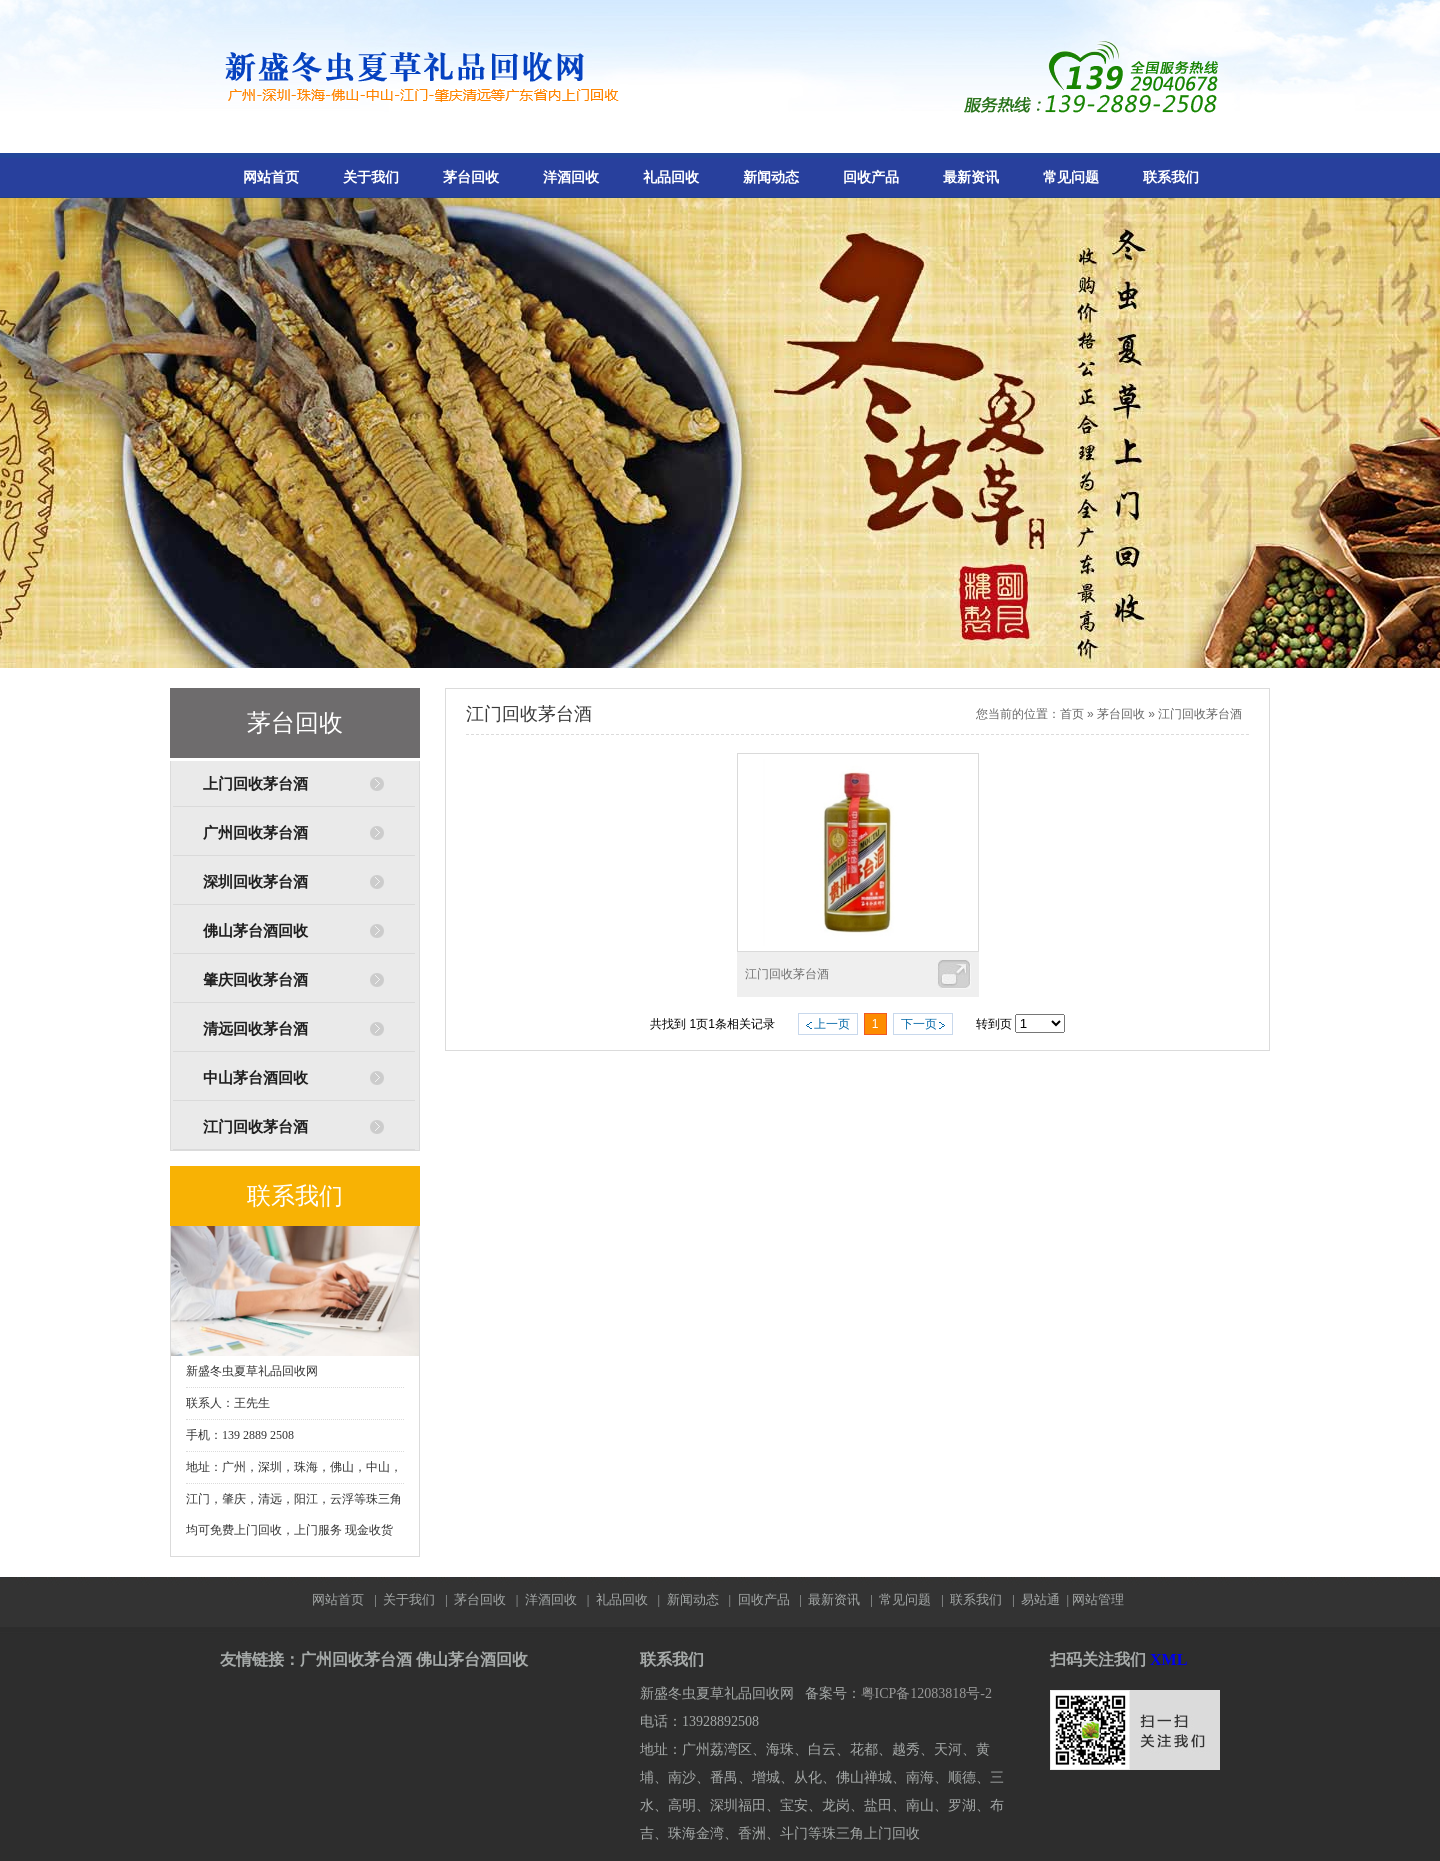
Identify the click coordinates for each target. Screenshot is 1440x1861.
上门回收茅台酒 (255, 784)
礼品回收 (671, 177)
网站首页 (271, 177)
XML (1168, 1659)
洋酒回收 (571, 177)
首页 (1072, 714)
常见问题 (1071, 177)
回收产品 (871, 177)
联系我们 (1171, 177)
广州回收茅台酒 (255, 833)
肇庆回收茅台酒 (255, 980)
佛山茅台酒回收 (255, 931)
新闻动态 (771, 177)
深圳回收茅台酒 (255, 882)
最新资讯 (971, 177)
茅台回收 (471, 177)
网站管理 (1098, 1599)
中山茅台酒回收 (255, 1078)
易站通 (1046, 1599)
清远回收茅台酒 (255, 1029)
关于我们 (371, 177)
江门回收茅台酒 (255, 1127)
